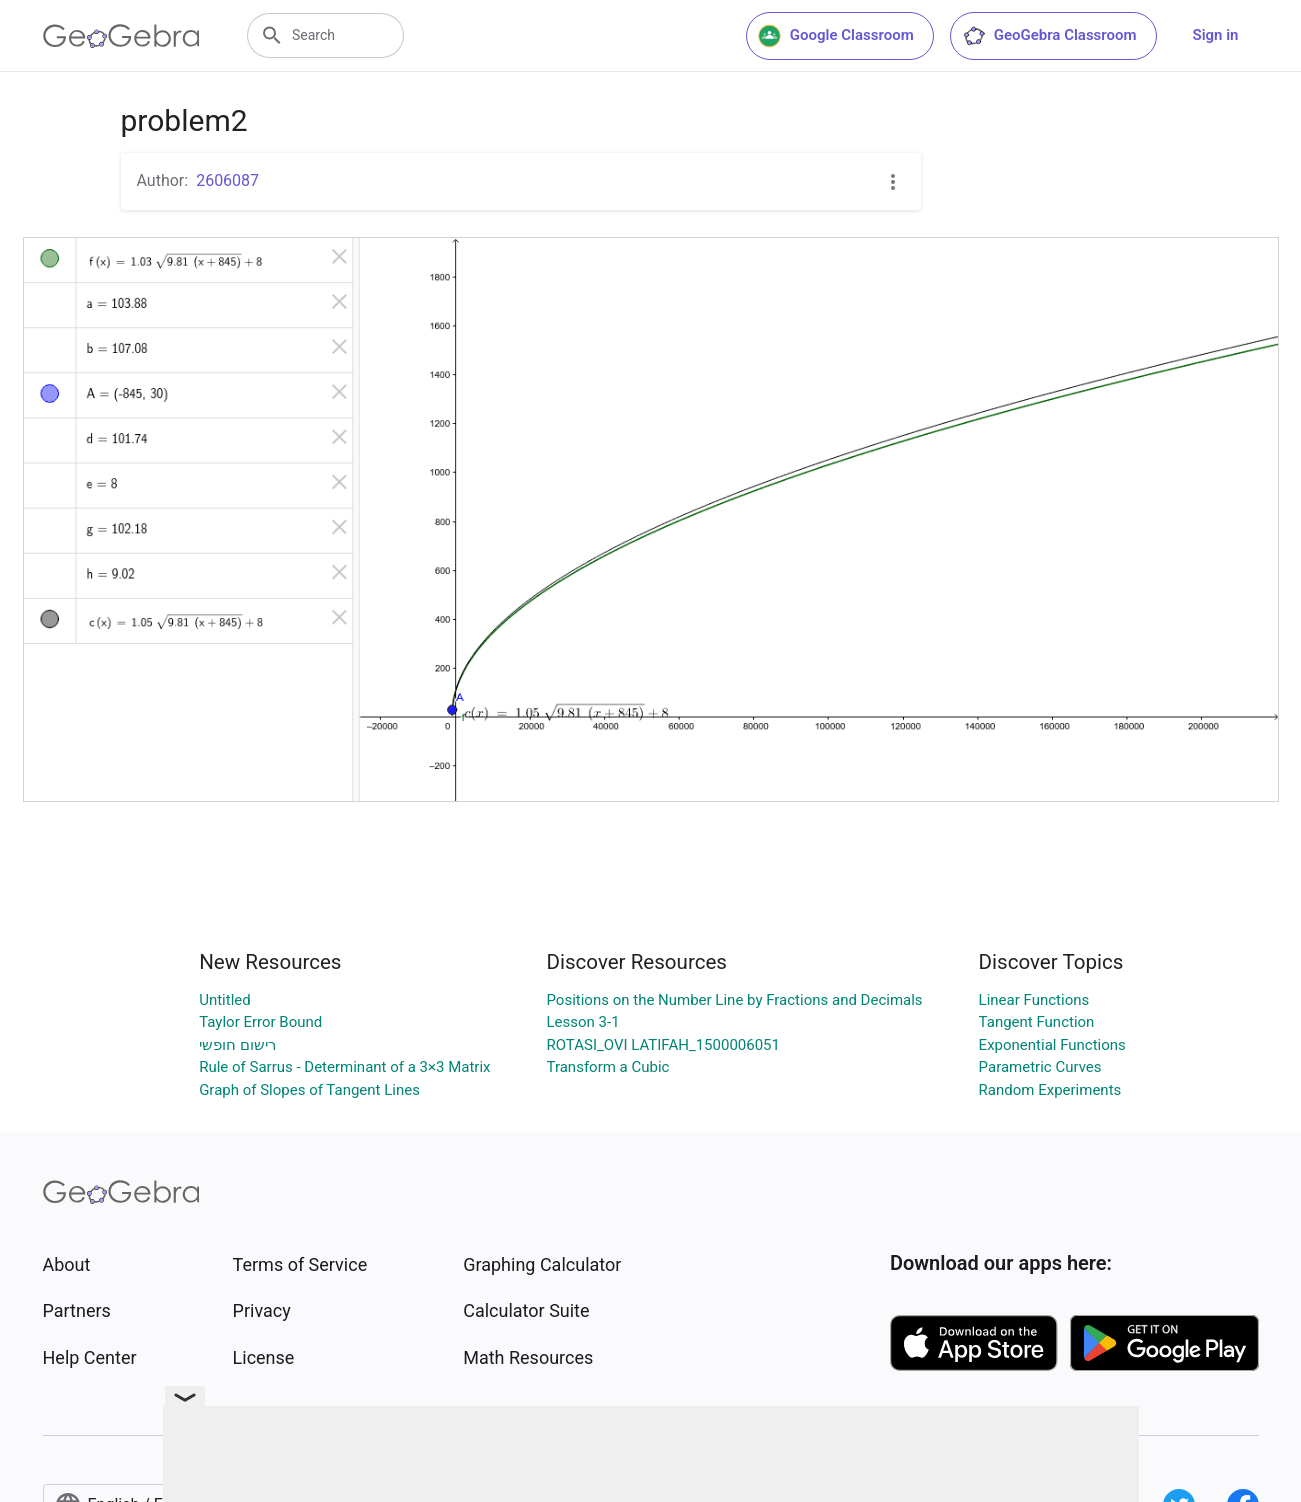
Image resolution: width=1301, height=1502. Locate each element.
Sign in (1216, 35)
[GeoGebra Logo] (121, 36)
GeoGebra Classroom (1049, 36)
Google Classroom (836, 36)
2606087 (227, 180)
